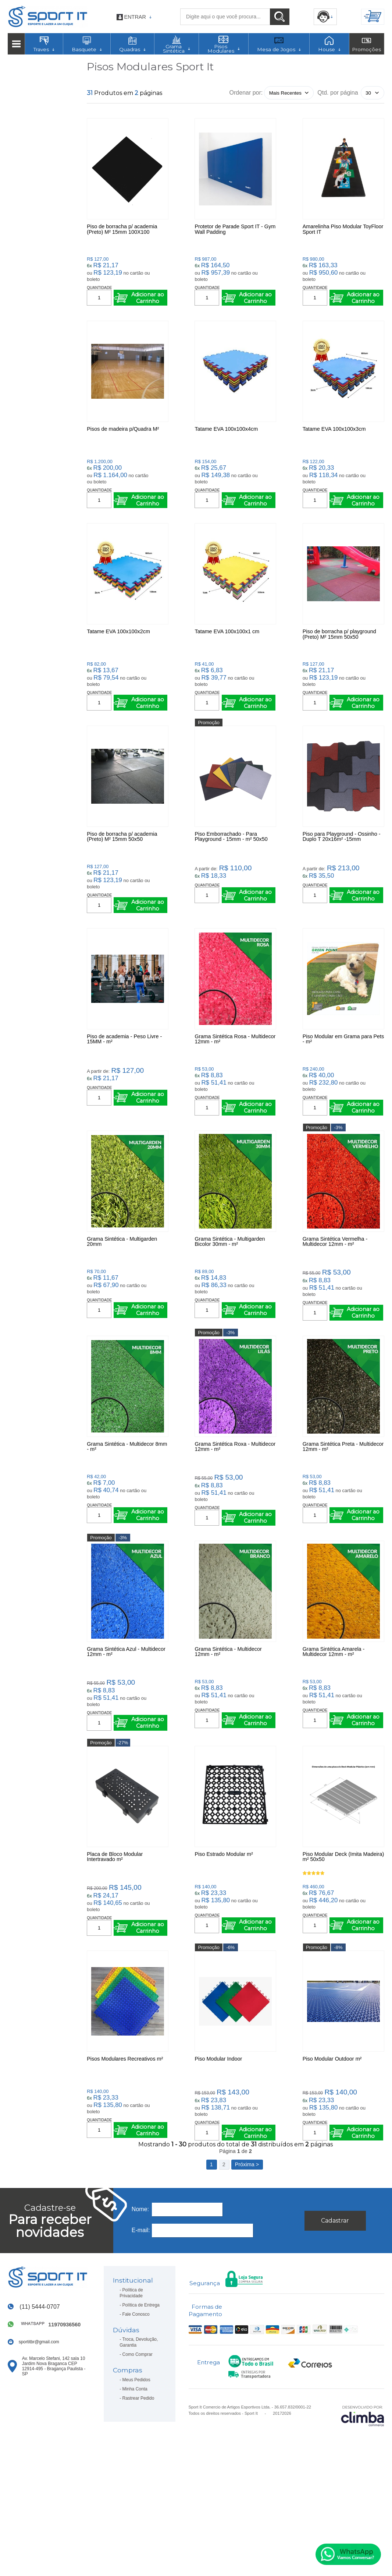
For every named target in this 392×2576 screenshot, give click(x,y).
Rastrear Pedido (138, 2505)
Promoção (208, 758)
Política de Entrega (141, 2412)
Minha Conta (134, 2496)
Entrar (135, 17)
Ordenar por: (246, 92)
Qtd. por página (337, 92)
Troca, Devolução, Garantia (139, 2449)
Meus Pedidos (136, 2486)
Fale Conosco (136, 2421)
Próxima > (247, 2271)
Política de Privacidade (131, 2400)
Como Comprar (137, 2461)
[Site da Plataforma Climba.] (362, 2523)
